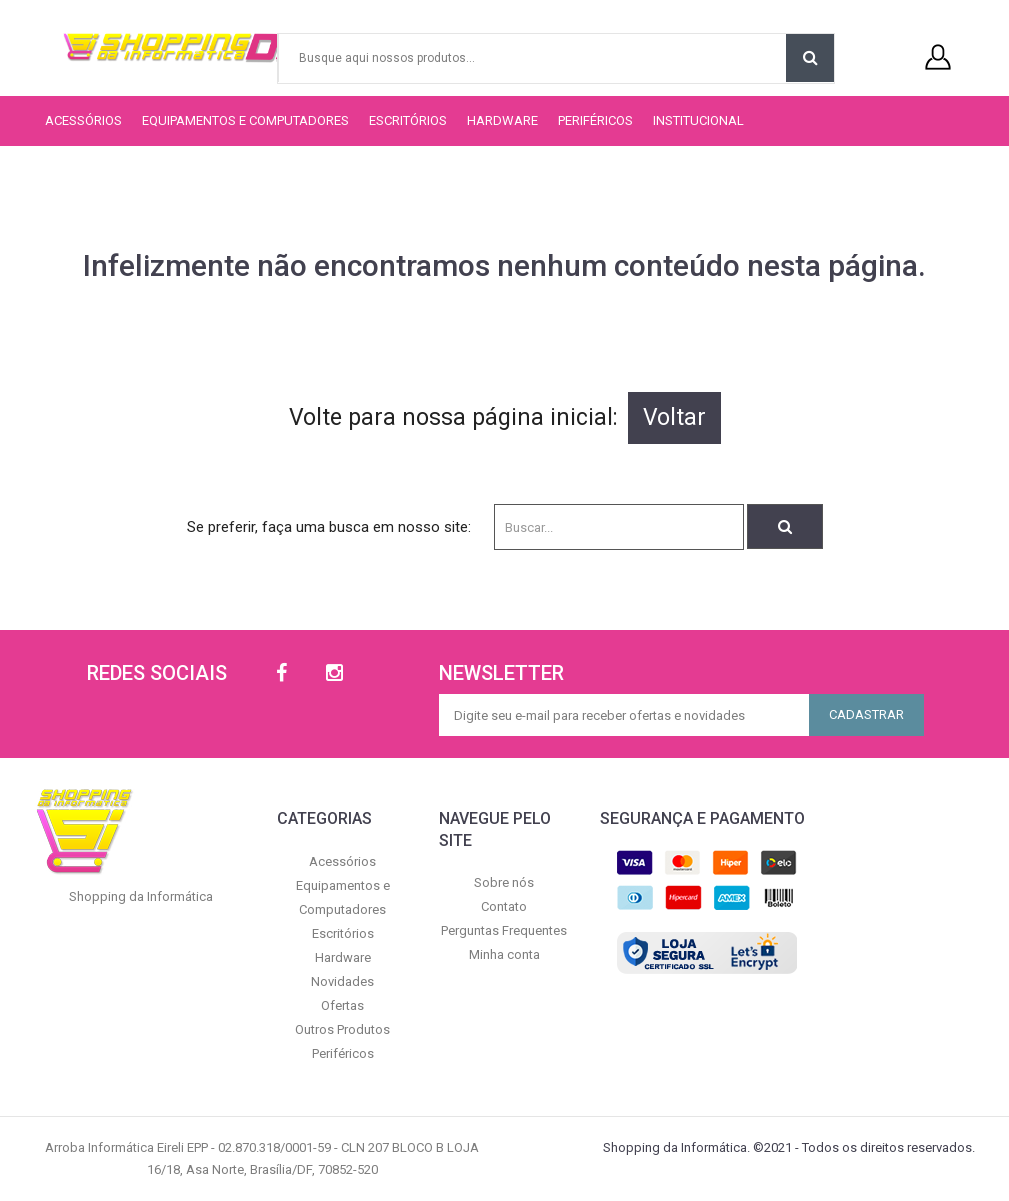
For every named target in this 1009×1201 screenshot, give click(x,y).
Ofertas (342, 1005)
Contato (504, 906)
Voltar (674, 417)
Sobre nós (504, 882)
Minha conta (504, 954)
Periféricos (595, 120)
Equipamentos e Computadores (245, 120)
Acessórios (83, 120)
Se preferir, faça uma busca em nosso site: (329, 527)
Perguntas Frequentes (504, 930)
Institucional (698, 120)
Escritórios (408, 120)
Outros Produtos (342, 1029)
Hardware (502, 120)
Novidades (342, 981)
